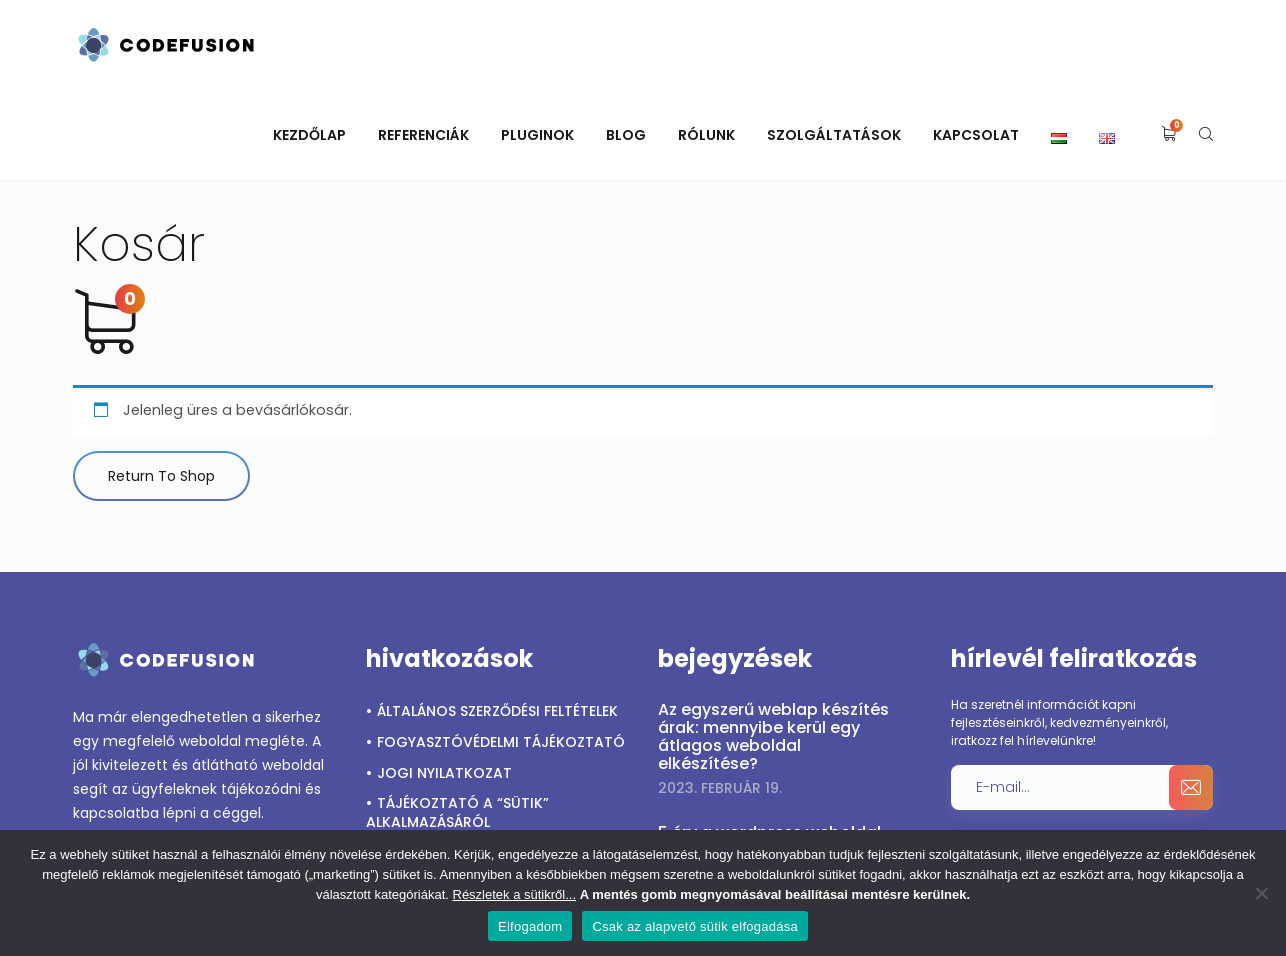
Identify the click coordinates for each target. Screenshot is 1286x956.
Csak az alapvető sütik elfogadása (695, 926)
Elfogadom (530, 926)
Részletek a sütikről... (515, 894)
